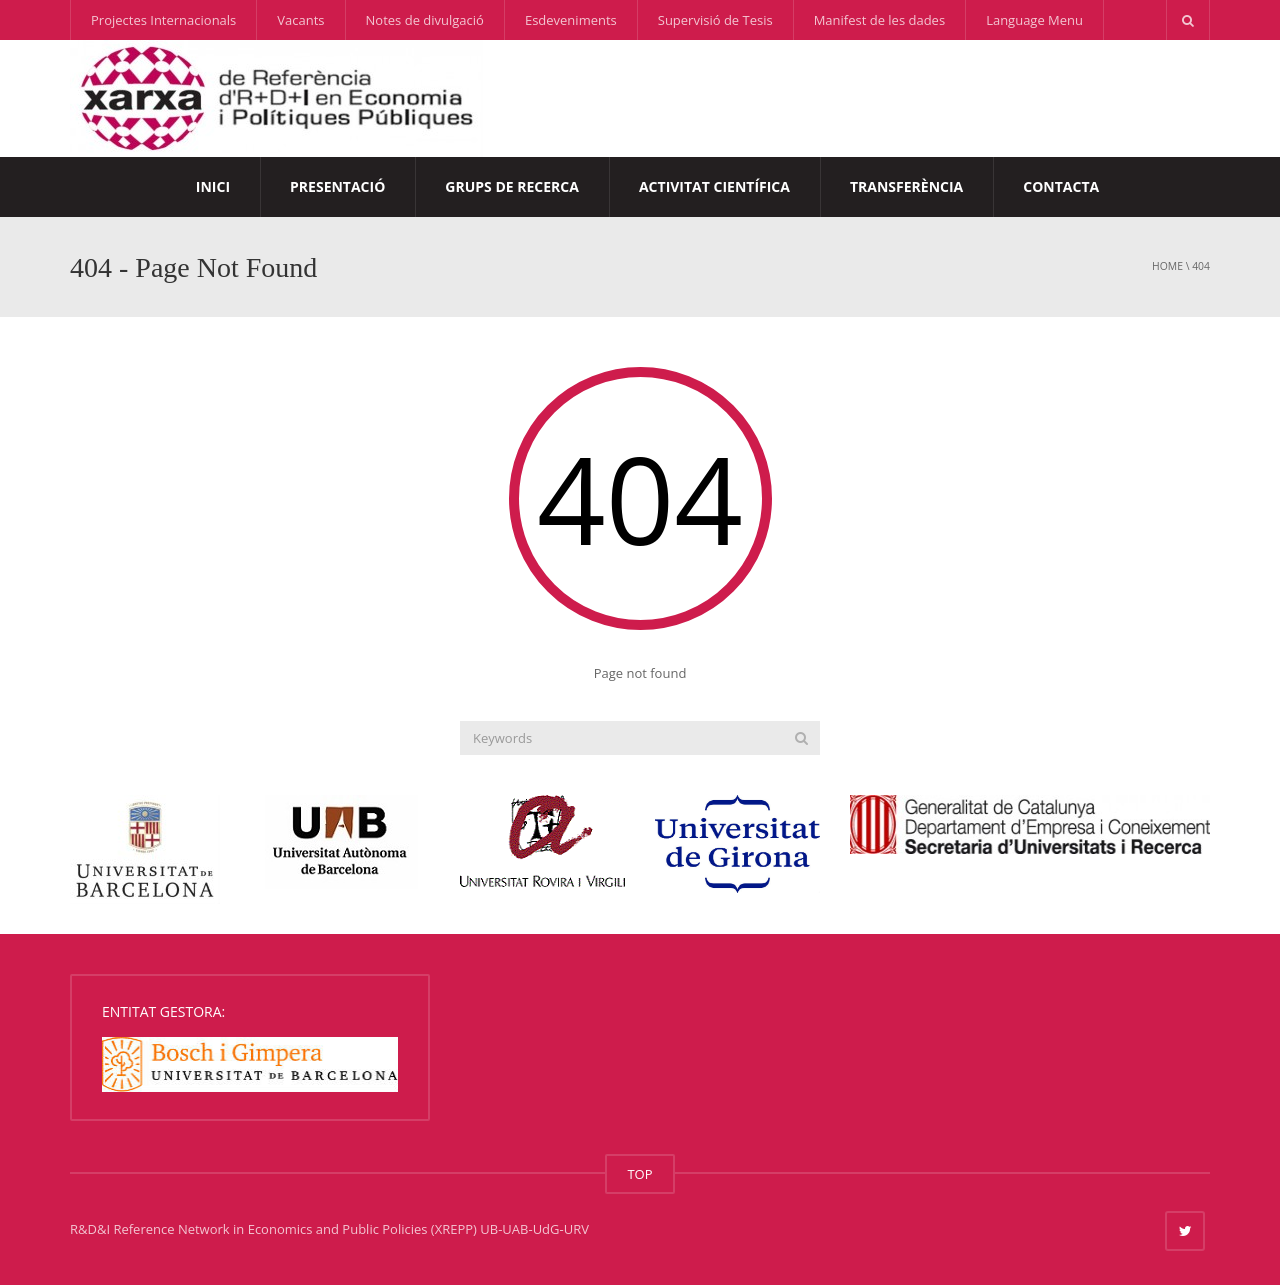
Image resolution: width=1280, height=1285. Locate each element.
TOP (639, 1174)
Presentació (337, 186)
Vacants (300, 20)
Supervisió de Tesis (715, 20)
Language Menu (1034, 20)
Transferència (906, 186)
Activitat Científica (714, 186)
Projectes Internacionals (163, 20)
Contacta (1061, 186)
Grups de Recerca (512, 186)
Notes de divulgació (425, 20)
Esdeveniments (571, 20)
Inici (213, 186)
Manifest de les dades (879, 20)
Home (1167, 266)
